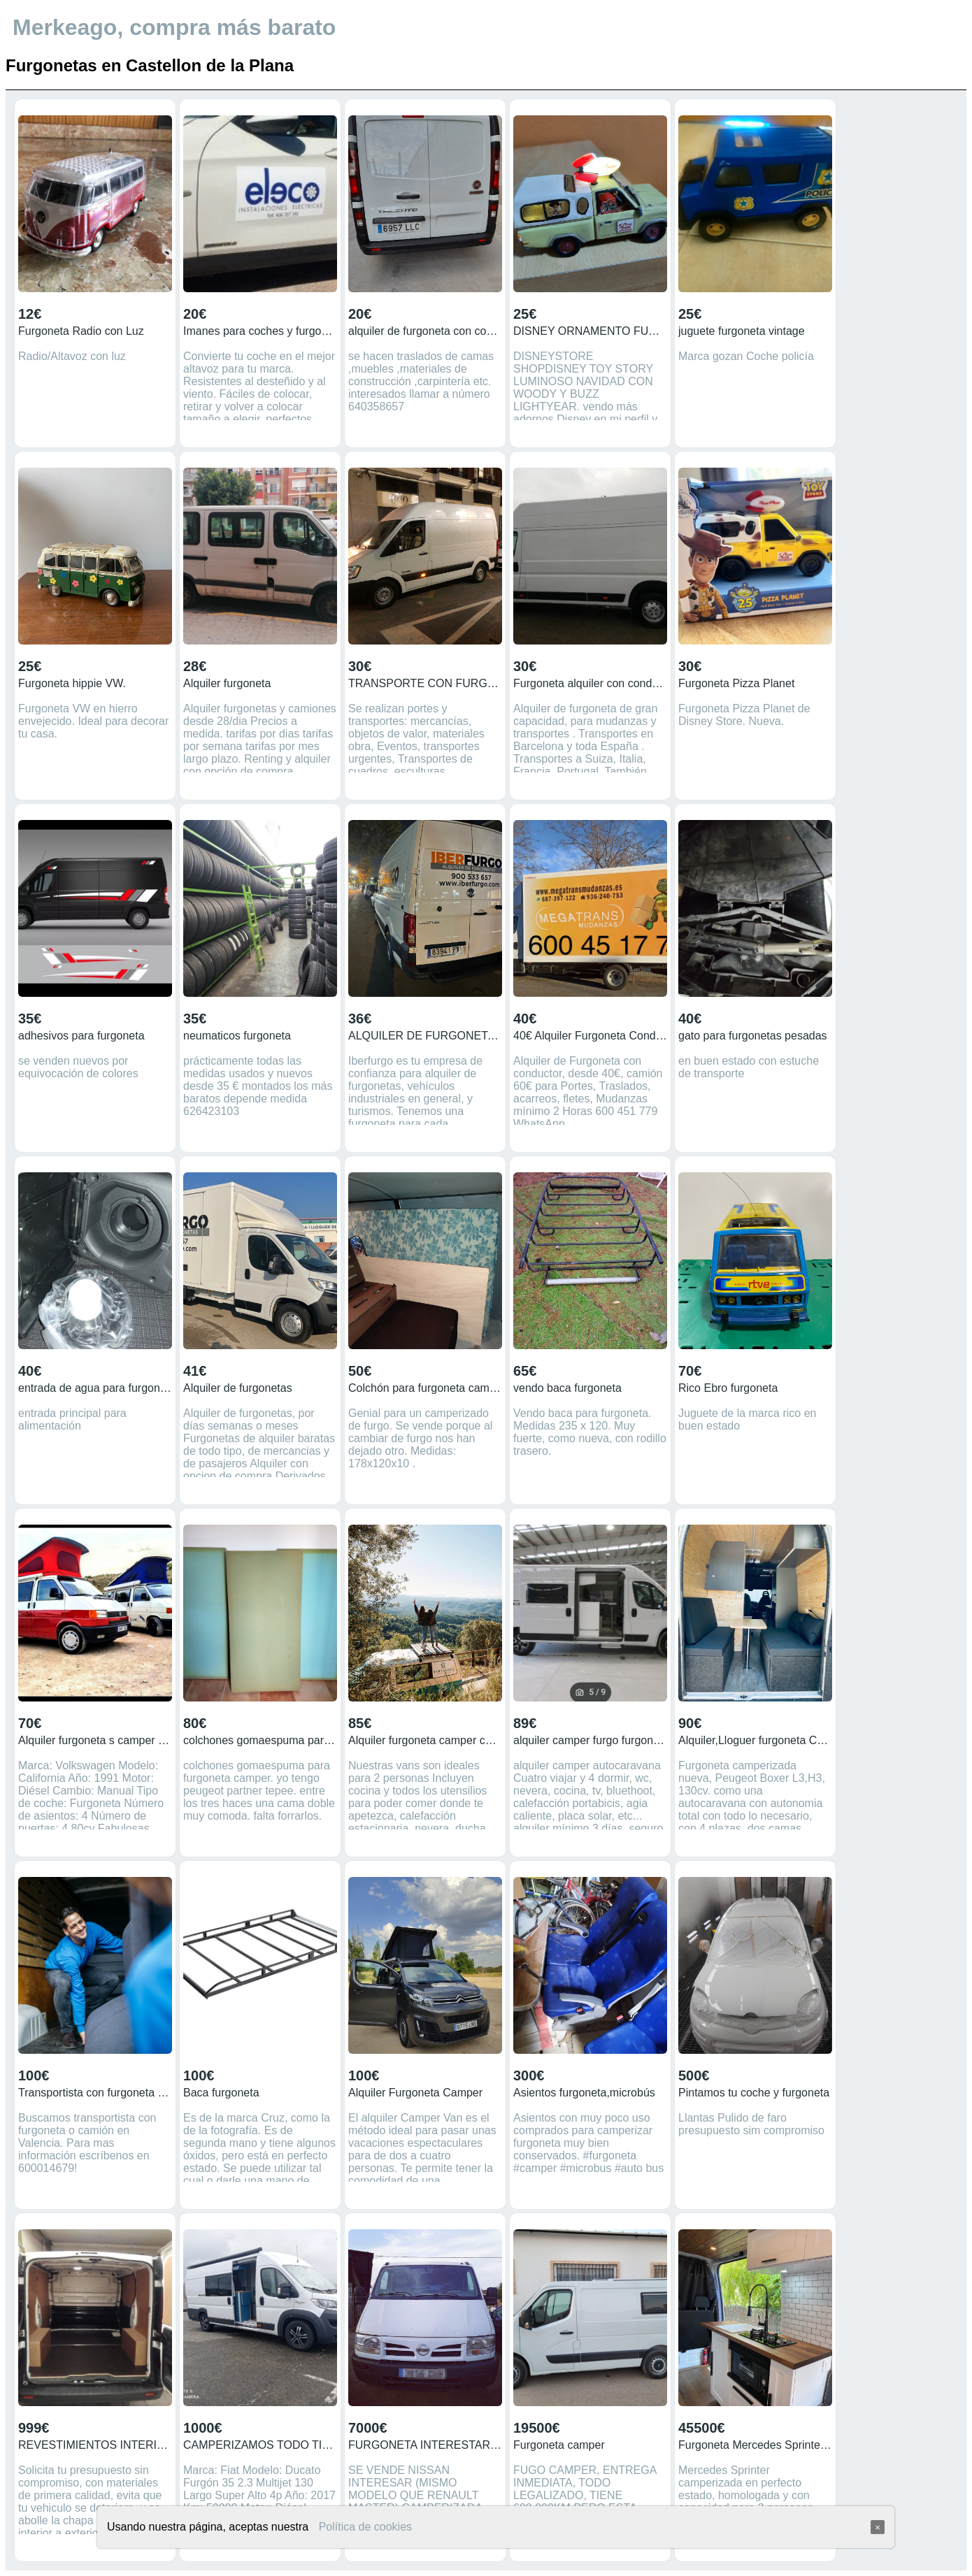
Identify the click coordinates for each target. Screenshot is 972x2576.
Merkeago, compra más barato (174, 27)
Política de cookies (365, 2527)
